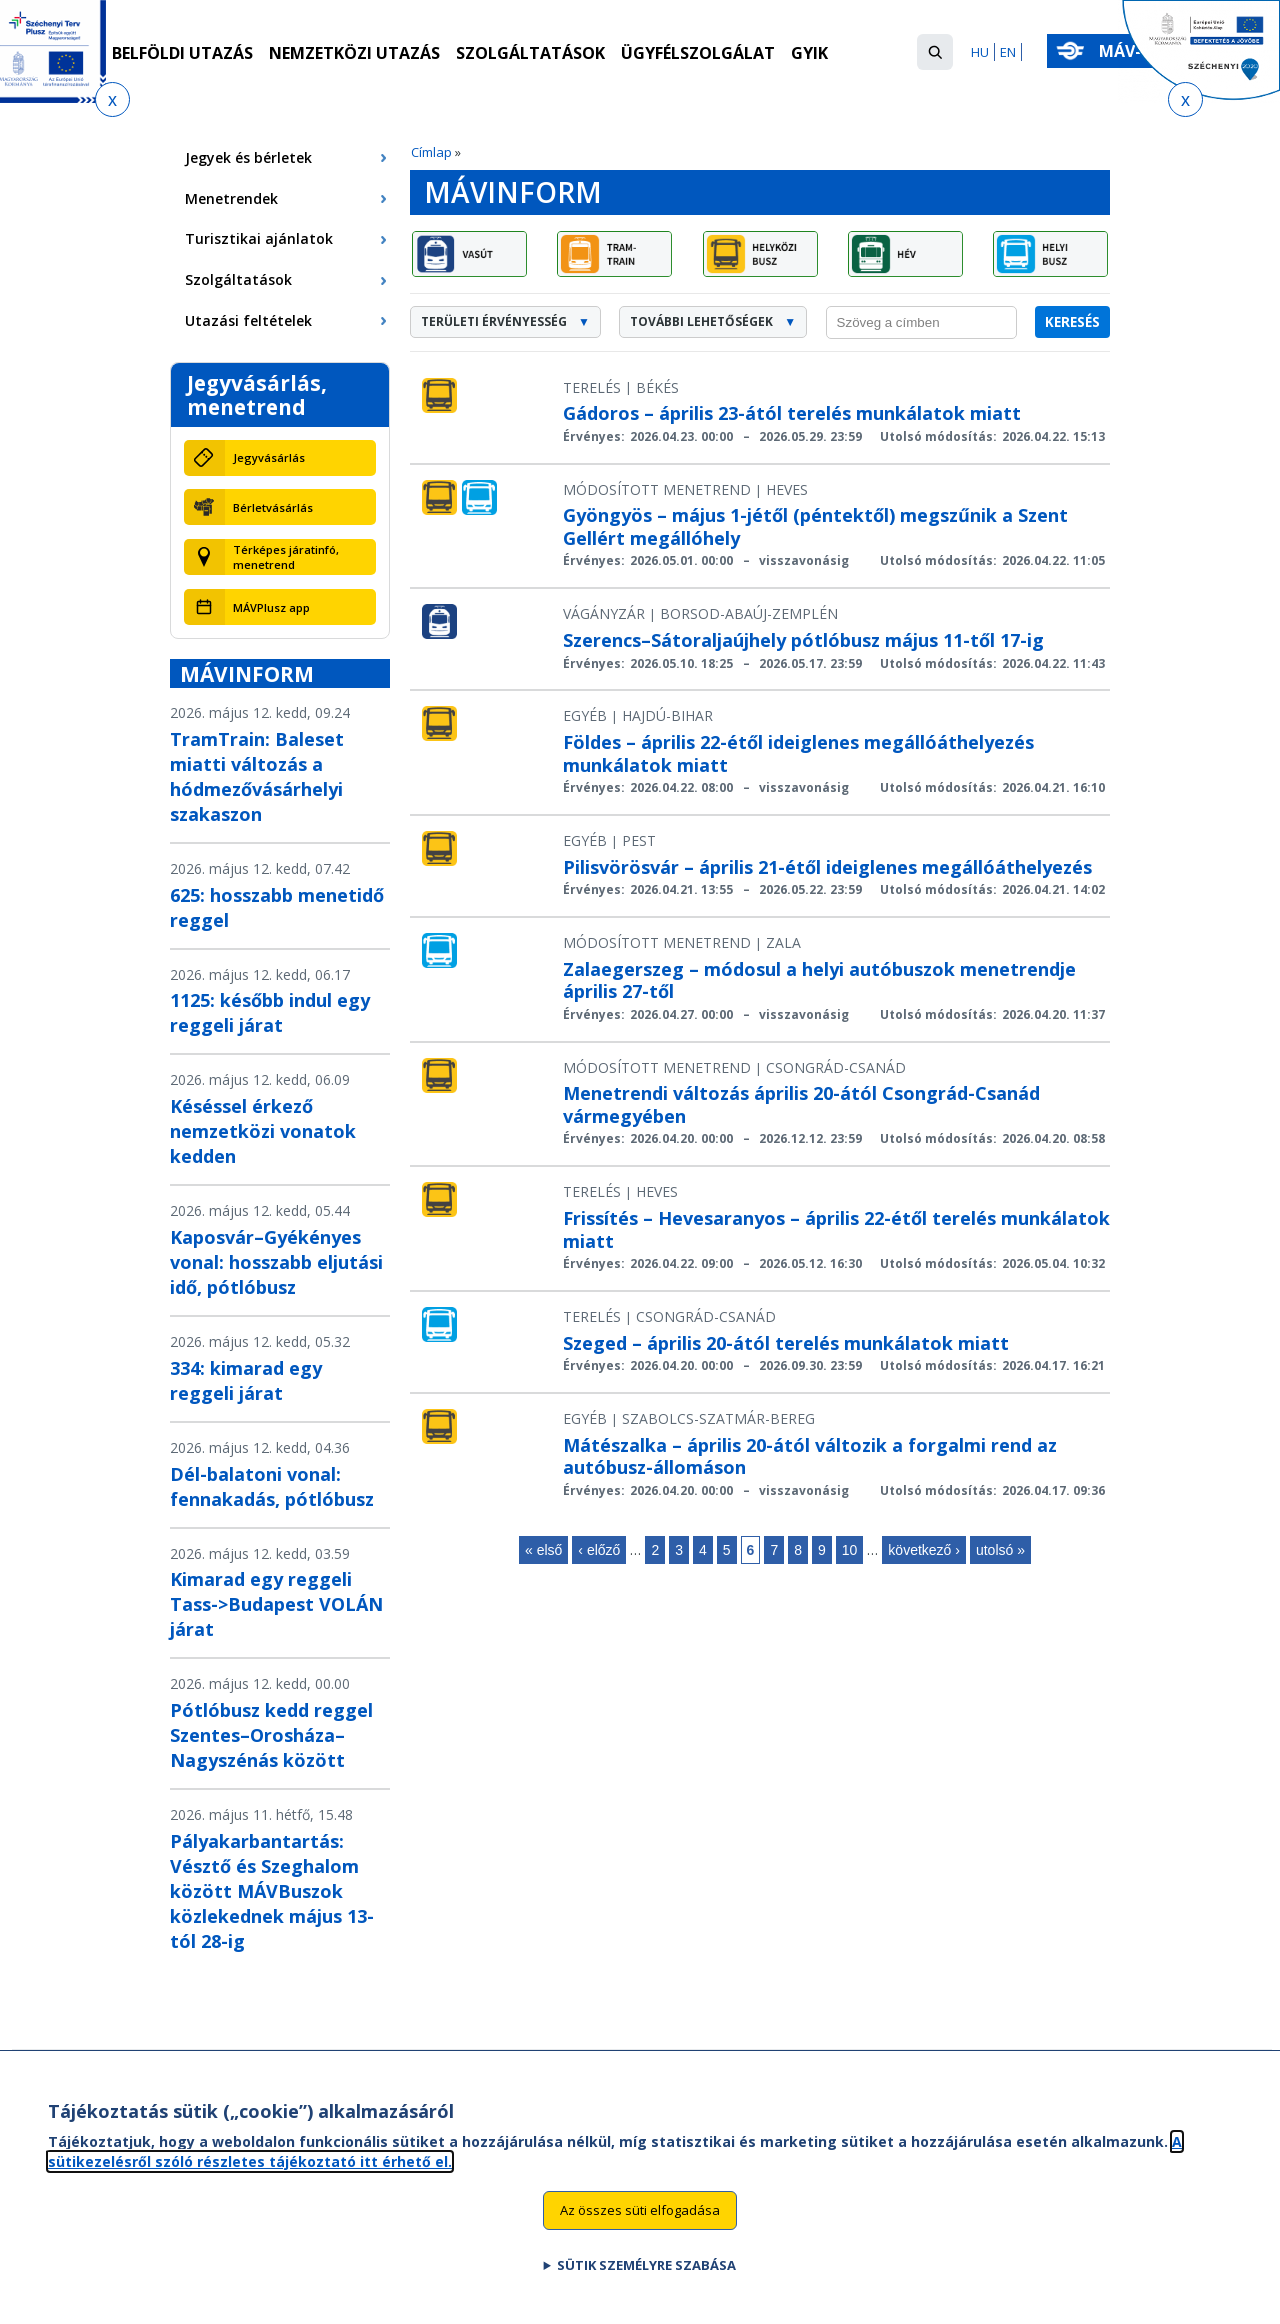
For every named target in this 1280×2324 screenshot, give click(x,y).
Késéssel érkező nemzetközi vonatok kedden (263, 1131)
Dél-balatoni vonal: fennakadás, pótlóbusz (272, 1486)
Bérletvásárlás (273, 507)
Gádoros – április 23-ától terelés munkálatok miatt (792, 413)
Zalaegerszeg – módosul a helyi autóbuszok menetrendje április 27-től (819, 980)
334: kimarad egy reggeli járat (246, 1380)
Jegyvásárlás (269, 457)
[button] (935, 52)
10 (850, 1550)
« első (543, 1550)
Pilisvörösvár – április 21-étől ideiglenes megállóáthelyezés (827, 867)
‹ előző (599, 1550)
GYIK (809, 53)
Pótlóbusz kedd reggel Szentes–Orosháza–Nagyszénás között (271, 1735)
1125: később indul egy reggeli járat (270, 1012)
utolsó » (1000, 1550)
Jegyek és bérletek (248, 157)
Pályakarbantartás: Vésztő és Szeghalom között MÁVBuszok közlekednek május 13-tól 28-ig (272, 1891)
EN (1008, 52)
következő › (924, 1550)
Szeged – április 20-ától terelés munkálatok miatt (786, 1343)
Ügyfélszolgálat (698, 53)
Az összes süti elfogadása (640, 2219)
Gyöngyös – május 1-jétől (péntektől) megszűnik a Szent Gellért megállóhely (815, 526)
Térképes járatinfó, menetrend (286, 557)
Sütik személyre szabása (646, 2274)
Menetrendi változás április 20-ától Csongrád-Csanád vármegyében (801, 1104)
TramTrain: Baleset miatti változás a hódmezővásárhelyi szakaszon (257, 776)
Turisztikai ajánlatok (259, 238)
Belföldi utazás (182, 53)
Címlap (431, 152)
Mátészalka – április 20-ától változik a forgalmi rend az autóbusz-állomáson (810, 1456)
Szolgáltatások (530, 53)
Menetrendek (231, 198)
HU (980, 52)
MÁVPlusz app (271, 607)
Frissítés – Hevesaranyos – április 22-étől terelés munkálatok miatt (836, 1229)
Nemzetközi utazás (354, 53)
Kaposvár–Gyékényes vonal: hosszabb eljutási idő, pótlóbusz (276, 1262)
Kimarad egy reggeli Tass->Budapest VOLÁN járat (276, 1604)
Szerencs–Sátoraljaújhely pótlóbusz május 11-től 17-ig (803, 640)
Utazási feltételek (248, 320)
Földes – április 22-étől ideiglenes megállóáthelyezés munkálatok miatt (798, 753)
